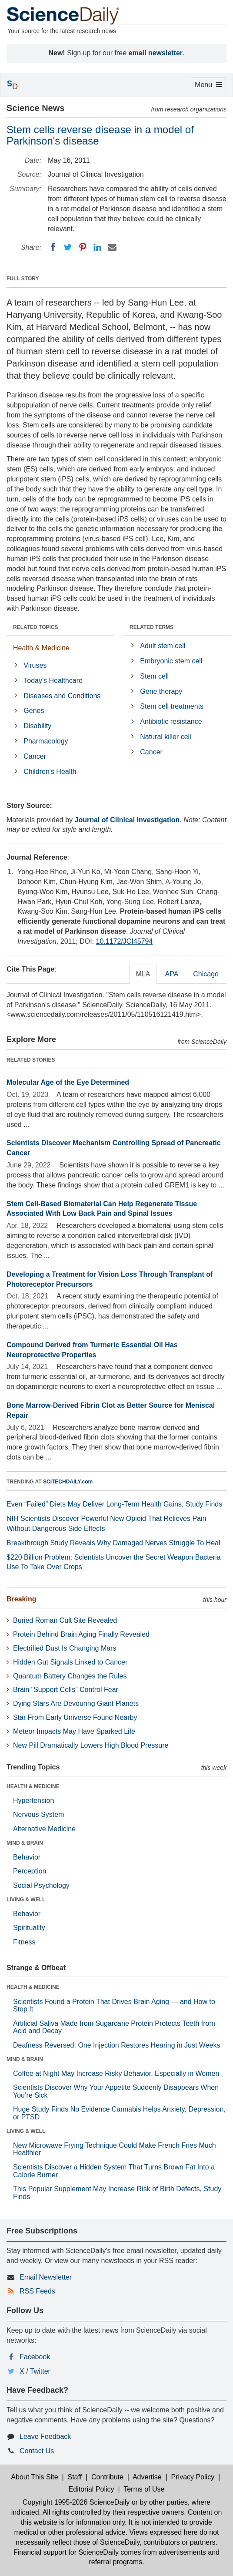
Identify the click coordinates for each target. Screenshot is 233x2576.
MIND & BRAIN (25, 1843)
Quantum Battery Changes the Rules (69, 1676)
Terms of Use (143, 2489)
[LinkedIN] (97, 247)
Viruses (35, 665)
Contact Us (37, 2451)
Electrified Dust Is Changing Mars (64, 1648)
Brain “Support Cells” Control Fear (65, 1689)
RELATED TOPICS (35, 627)
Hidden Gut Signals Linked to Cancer (70, 1662)
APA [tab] (171, 974)
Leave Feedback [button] (45, 2436)
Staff (74, 2477)
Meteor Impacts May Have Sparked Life (74, 1731)
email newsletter (156, 53)
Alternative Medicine (44, 1829)
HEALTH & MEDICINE (33, 1786)
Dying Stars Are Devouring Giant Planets (76, 1703)
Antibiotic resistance (171, 721)
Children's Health (49, 771)
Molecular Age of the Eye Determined (68, 1082)
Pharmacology (45, 741)
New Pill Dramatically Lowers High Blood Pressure (90, 1745)
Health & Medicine (41, 648)
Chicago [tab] (206, 974)
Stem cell (154, 676)
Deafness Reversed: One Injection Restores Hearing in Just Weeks (116, 2045)
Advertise (147, 2477)
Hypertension (33, 1800)
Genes (33, 710)
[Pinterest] (82, 247)
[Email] (112, 247)
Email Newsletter (46, 2277)
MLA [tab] (143, 974)
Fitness (24, 1942)
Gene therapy (161, 691)
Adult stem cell (162, 645)
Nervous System (38, 1814)
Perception (30, 1871)
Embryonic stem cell (171, 661)
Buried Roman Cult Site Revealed (65, 1620)
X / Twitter (35, 2371)
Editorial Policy (91, 2489)
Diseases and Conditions (61, 695)
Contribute (107, 2477)
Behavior (26, 1857)
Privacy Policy (193, 2477)
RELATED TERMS (151, 627)
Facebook (35, 2357)
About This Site (34, 2477)
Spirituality (29, 1927)
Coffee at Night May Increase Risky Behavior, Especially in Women (116, 2073)
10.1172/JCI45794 (124, 941)
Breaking (21, 1599)
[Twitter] (68, 247)
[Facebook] (53, 247)
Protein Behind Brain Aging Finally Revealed (81, 1634)
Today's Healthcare (53, 680)
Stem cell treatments (171, 706)
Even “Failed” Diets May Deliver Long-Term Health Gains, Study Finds (114, 1504)
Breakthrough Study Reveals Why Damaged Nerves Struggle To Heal (113, 1543)
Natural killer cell (165, 736)
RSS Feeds (37, 2291)
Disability (37, 726)
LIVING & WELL (26, 1900)
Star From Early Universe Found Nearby (75, 1717)
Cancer (34, 756)
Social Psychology (41, 1885)
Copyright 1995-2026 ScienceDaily (76, 2502)
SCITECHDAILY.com (68, 1482)
